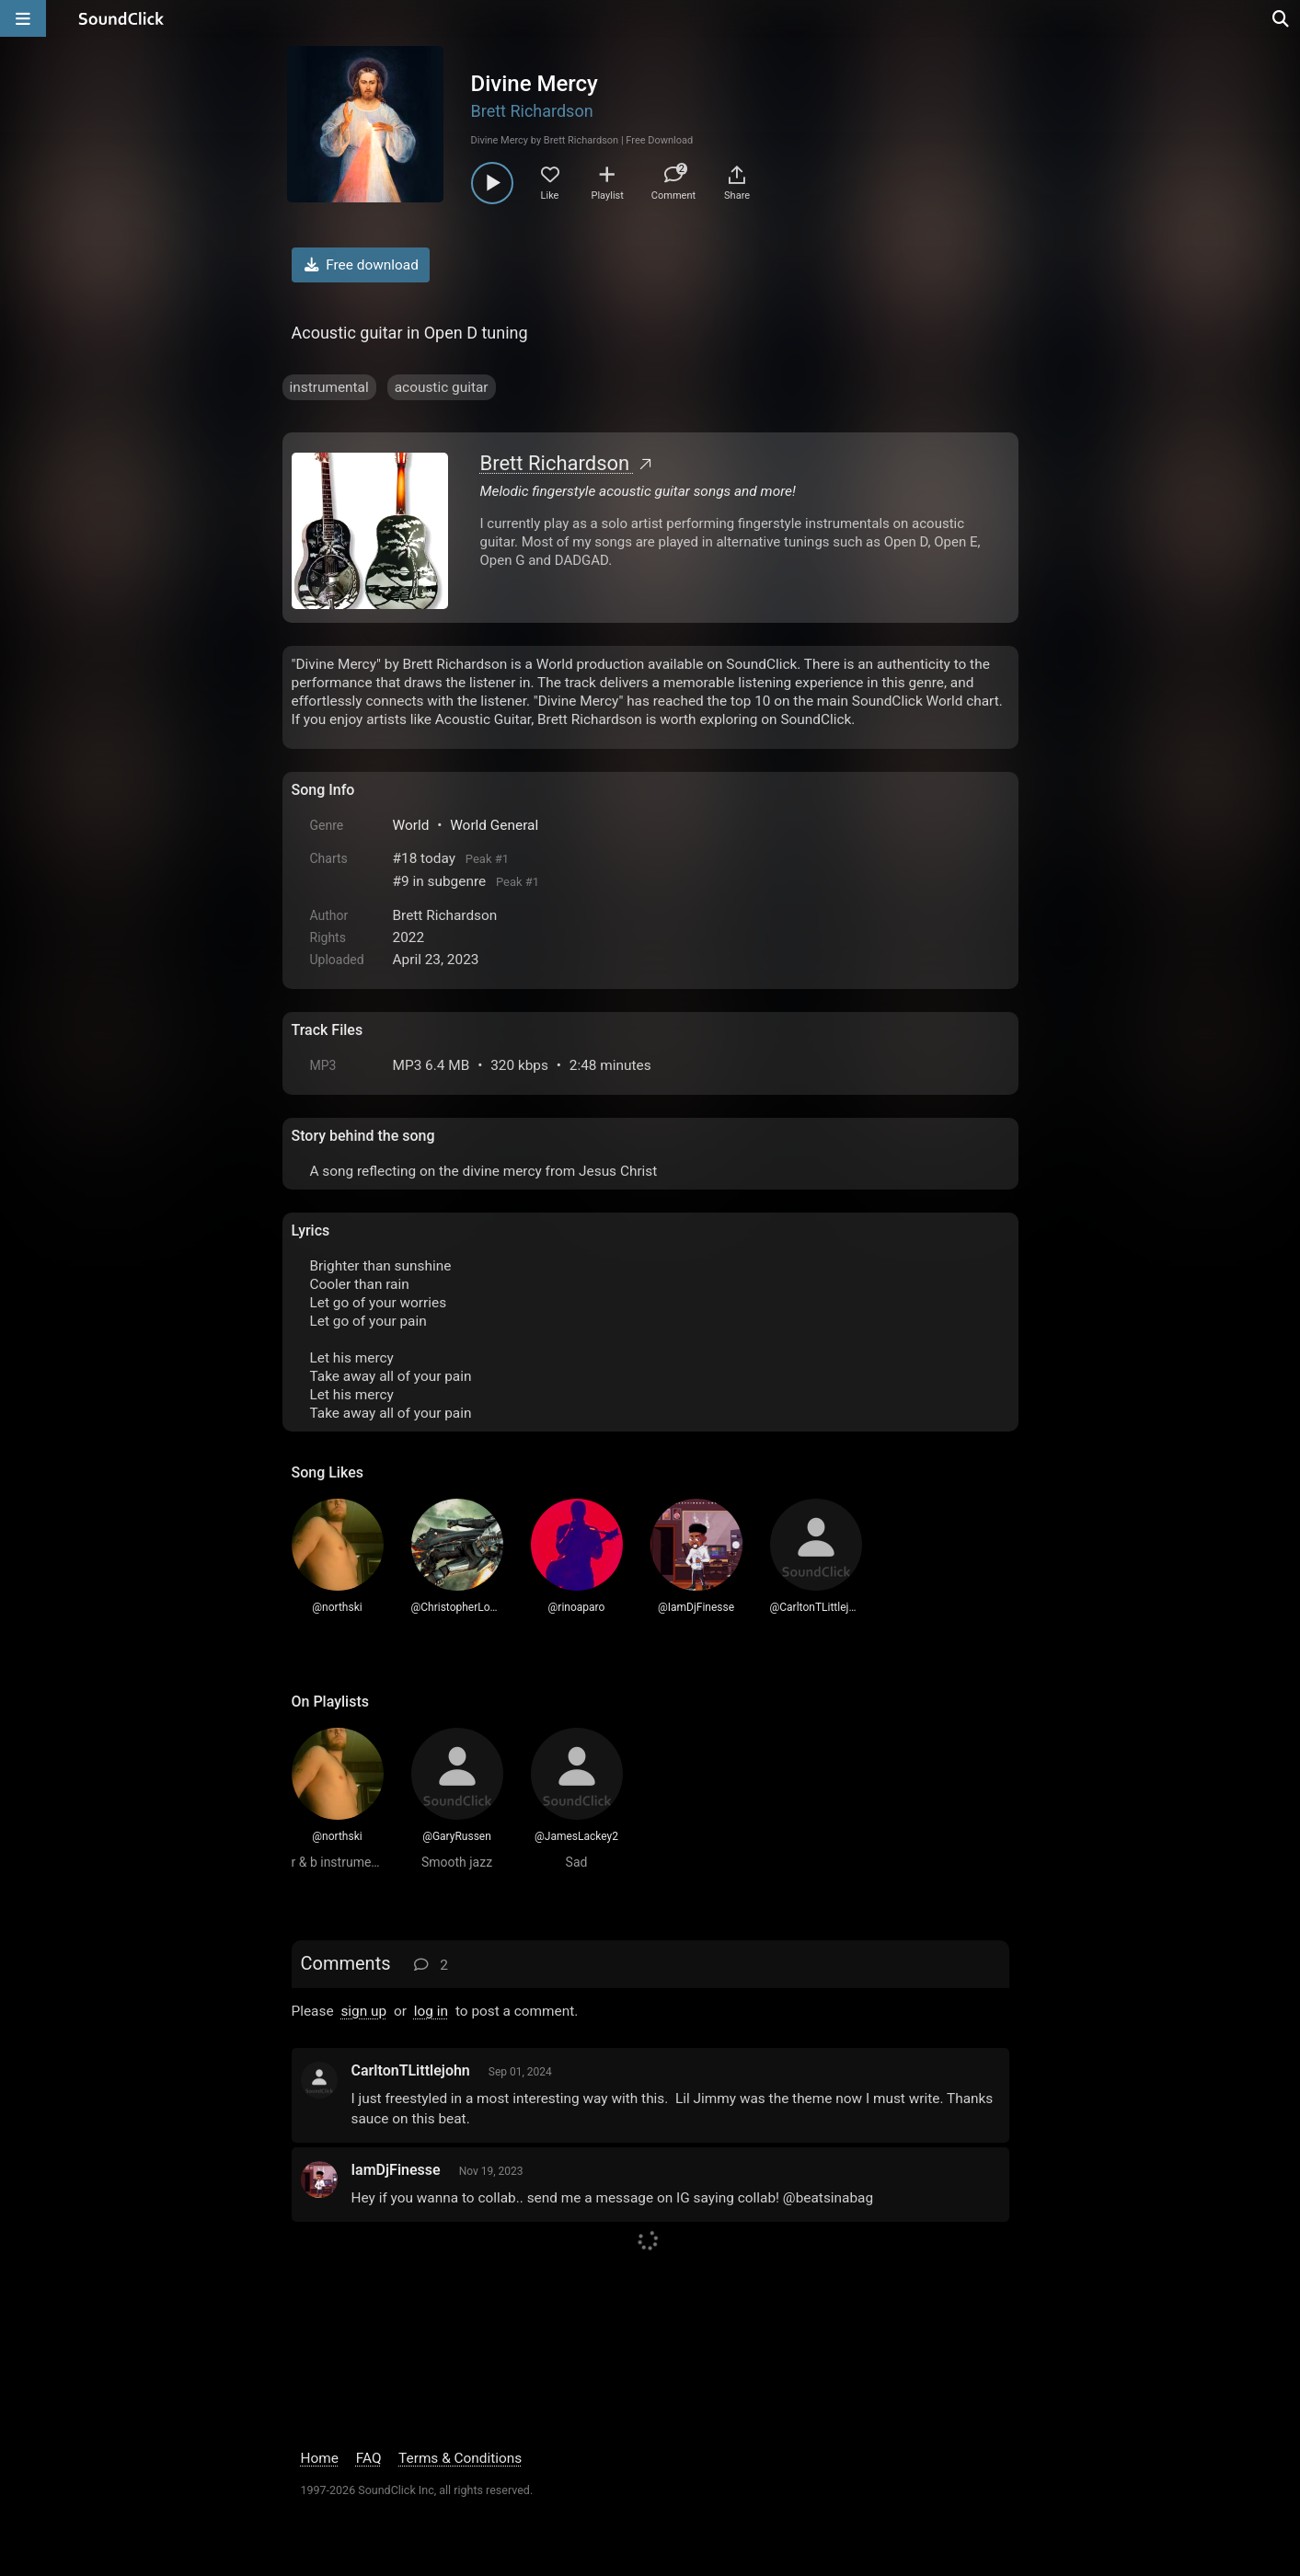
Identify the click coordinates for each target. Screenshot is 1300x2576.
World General (494, 825)
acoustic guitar (442, 387)
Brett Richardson (532, 111)
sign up (363, 2011)
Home (320, 2458)
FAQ (369, 2458)
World (411, 825)
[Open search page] (1281, 18)
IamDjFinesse (396, 2170)
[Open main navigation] (23, 18)
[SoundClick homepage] (121, 18)
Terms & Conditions (460, 2458)
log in (431, 2011)
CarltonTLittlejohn (410, 2070)
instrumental (329, 387)
